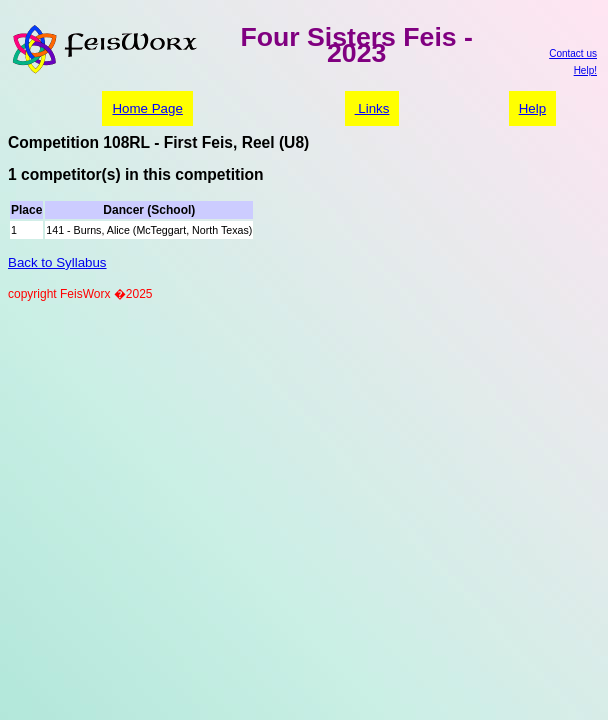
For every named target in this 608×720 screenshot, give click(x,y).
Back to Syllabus (57, 262)
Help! (585, 70)
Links (372, 108)
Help (532, 108)
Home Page (147, 108)
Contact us (573, 53)
